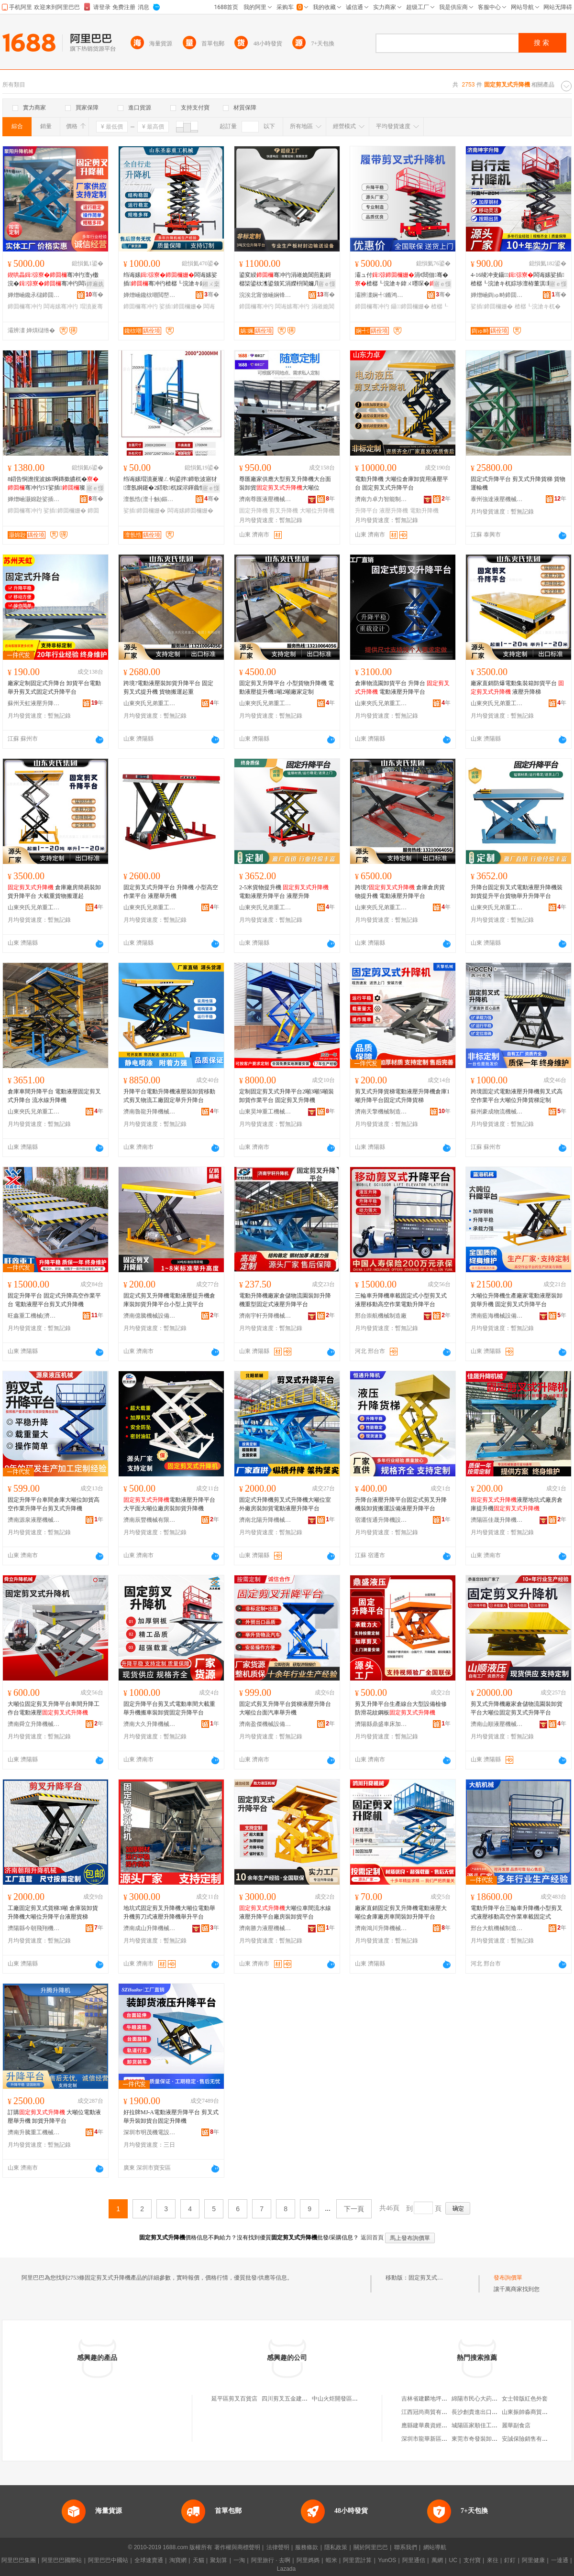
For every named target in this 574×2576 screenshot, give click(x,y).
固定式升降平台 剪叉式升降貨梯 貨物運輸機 (518, 483)
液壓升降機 (393, 510)
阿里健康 (533, 2560)
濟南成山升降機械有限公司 (149, 1928)
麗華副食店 (516, 2425)
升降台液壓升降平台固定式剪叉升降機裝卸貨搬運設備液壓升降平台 (401, 1504)
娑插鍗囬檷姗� (180, 306)
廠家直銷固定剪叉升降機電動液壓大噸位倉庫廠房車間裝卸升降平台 (401, 1912)
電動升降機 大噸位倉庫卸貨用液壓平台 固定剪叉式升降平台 (401, 483)
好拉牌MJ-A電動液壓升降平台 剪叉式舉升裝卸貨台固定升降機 (171, 2116)
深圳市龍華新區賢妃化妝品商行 (441, 2438)
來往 (492, 2560)
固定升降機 (253, 510)
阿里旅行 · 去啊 (270, 2560)
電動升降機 (424, 510)
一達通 (559, 2560)
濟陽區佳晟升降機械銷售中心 (497, 1520)
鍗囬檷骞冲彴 (25, 306)
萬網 (437, 2560)
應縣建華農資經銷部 (427, 2425)
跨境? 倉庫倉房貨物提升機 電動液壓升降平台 (400, 891)
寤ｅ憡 (326, 284)
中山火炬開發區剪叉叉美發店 (349, 2398)
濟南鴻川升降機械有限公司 (381, 1928)
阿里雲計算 (357, 2560)
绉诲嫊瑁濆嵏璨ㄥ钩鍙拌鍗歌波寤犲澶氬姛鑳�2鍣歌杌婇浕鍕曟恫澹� (170, 484)
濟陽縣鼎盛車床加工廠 (381, 1724)
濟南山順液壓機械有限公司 (497, 1724)
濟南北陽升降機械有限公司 (265, 1520)
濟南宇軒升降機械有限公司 (265, 1315)
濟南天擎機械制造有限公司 (381, 1111)
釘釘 (510, 2560)
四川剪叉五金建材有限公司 (296, 2398)
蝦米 (331, 2560)
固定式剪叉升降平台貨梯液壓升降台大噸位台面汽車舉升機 (285, 1708)
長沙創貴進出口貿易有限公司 (489, 2412)
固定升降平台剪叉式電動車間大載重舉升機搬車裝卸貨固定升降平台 (169, 1708)
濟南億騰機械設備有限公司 (149, 1315)
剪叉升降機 (283, 510)
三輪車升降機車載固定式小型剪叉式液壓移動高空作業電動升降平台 (401, 1300)
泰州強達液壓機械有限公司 (497, 499)
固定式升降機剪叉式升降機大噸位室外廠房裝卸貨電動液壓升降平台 (285, 1504)
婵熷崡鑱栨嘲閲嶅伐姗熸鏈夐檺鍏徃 (149, 295)
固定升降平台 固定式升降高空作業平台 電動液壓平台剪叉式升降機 (54, 1300)
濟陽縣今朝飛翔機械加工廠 (34, 1928)
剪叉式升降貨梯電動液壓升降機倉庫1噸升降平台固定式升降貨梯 (402, 1095)
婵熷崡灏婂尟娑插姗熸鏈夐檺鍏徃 (34, 499)
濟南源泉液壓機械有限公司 (34, 1520)
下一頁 (354, 2209)
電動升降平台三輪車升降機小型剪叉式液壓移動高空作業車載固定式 (517, 1912)
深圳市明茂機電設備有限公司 (149, 2132)
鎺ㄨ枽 (211, 284)
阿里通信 (413, 2560)
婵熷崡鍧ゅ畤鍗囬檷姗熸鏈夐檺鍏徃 (497, 295)
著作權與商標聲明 (237, 2547)
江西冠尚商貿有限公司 (430, 2412)
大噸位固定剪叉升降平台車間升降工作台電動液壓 (53, 1708)
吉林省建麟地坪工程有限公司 (438, 2398)
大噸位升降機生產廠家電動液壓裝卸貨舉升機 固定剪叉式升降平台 (517, 1300)
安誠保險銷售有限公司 (530, 2438)
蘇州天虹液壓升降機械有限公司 (34, 703)
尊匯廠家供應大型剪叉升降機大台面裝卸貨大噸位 (285, 483)
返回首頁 (372, 2237)
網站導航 (434, 2547)
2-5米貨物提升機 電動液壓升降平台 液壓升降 (284, 891)
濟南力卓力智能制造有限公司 (381, 499)
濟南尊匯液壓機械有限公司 (265, 499)
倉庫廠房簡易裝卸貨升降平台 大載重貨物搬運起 (54, 891)
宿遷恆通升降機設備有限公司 (381, 1520)
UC (453, 2560)
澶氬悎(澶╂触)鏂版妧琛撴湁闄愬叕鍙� (149, 499)
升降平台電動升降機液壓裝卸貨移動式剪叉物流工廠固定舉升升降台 (169, 1095)
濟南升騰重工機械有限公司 (34, 2132)
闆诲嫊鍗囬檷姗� (190, 510)
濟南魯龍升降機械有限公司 (149, 1111)
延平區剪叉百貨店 (234, 2398)
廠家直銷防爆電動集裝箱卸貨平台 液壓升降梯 (517, 687)
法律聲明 (277, 2547)
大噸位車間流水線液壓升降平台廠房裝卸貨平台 (285, 1912)
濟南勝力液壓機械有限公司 (265, 1928)
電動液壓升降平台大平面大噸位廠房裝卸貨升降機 (169, 1504)
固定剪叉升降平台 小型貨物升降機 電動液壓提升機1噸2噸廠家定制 (286, 687)
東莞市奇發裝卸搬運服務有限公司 (495, 2438)
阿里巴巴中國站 (108, 2560)
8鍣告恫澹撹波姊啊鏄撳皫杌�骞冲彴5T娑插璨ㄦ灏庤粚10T (53, 484)
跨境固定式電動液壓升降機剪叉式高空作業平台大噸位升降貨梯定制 (517, 1095)
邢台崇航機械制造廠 (381, 1315)
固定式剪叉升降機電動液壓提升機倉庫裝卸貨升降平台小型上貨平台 (169, 1300)
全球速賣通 (148, 2560)
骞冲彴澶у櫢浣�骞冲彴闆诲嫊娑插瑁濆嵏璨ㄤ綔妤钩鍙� (54, 280)
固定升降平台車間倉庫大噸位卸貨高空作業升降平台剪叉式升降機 (53, 1504)
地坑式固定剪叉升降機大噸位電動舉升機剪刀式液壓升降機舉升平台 (169, 1912)
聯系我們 (405, 2547)
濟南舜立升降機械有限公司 (34, 1724)
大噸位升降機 (317, 510)
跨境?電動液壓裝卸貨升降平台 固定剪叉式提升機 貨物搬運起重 (168, 687)
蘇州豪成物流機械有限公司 (497, 1111)
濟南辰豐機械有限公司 (149, 1520)
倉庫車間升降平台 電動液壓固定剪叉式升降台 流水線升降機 (54, 1095)
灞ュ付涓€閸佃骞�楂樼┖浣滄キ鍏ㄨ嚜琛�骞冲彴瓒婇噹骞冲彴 (401, 280)
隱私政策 (335, 2547)
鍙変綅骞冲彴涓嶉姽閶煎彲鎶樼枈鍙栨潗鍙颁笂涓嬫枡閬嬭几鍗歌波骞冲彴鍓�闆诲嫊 (285, 280)
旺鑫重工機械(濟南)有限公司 (34, 1315)
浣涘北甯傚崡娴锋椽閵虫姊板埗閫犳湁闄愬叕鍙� (265, 295)
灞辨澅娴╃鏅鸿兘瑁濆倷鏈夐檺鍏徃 (381, 295)
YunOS (387, 2560)
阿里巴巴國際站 (62, 2560)
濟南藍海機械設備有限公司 (497, 1315)
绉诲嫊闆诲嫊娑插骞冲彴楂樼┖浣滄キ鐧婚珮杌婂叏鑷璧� (170, 280)
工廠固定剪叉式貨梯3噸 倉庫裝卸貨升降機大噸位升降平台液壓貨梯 (53, 1912)
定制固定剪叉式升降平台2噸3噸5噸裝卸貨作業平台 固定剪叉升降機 (286, 1095)
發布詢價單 (508, 2277)
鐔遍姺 (95, 284)
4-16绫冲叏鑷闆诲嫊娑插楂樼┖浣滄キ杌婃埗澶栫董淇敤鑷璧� (517, 280)
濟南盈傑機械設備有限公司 (265, 1724)
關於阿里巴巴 (370, 2547)
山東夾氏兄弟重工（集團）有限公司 (149, 703)
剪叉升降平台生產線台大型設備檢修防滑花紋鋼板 (401, 1708)
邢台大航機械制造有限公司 (497, 1928)
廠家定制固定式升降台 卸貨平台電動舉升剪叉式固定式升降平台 (54, 687)
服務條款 (306, 2547)
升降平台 (366, 510)
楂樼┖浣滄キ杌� (538, 306)
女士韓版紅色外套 (525, 2398)
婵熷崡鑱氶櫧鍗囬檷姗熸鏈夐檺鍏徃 (34, 295)
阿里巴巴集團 (18, 2560)
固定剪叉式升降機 (431, 2277)
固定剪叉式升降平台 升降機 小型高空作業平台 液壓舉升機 (170, 891)
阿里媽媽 (308, 2560)
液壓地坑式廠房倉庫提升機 (517, 1504)
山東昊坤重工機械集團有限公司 (265, 1111)
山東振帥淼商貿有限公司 (533, 2412)
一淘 (239, 2560)
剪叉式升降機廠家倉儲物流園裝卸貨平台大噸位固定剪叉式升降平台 (517, 1708)
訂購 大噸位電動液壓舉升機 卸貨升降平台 (54, 2116)
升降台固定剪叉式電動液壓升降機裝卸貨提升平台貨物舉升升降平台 (517, 891)
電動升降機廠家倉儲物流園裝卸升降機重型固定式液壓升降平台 (285, 1300)
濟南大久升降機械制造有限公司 (149, 1724)
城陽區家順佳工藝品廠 (480, 2425)
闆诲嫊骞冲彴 (61, 306)
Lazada (286, 2568)
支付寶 (472, 2560)
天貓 (198, 2560)
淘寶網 (178, 2560)
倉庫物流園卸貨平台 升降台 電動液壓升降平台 (402, 687)
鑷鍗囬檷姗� (410, 306)
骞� (94, 294)
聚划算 (218, 2560)
